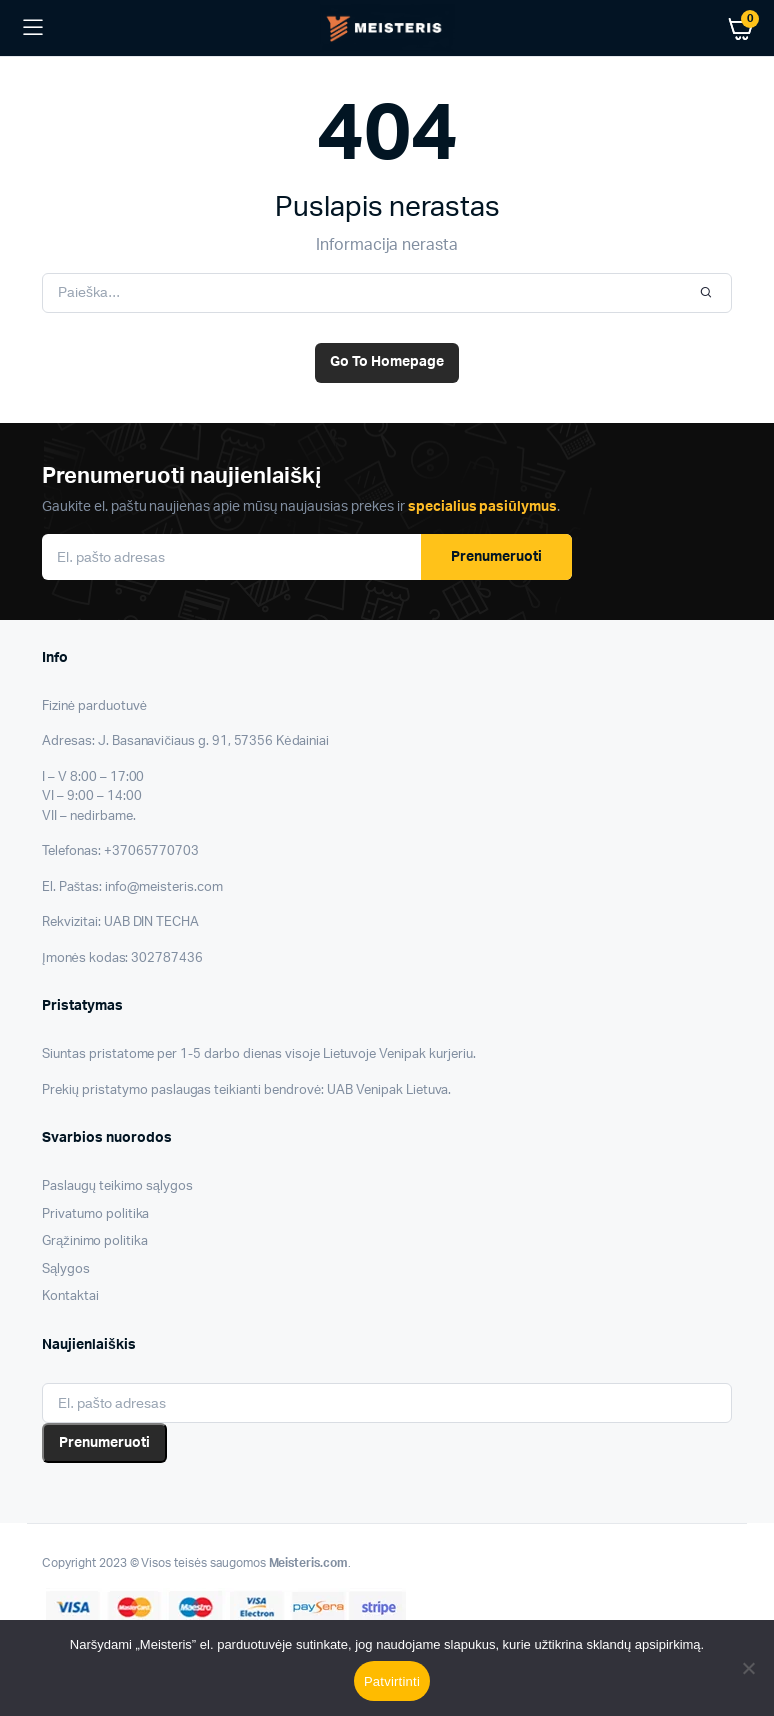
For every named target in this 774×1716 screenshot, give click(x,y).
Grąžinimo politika (95, 1241)
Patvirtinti (392, 1681)
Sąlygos (66, 1269)
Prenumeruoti (496, 557)
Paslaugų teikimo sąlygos (117, 1186)
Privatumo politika (95, 1214)
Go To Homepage (387, 362)
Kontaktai (70, 1296)
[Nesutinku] (749, 1668)
